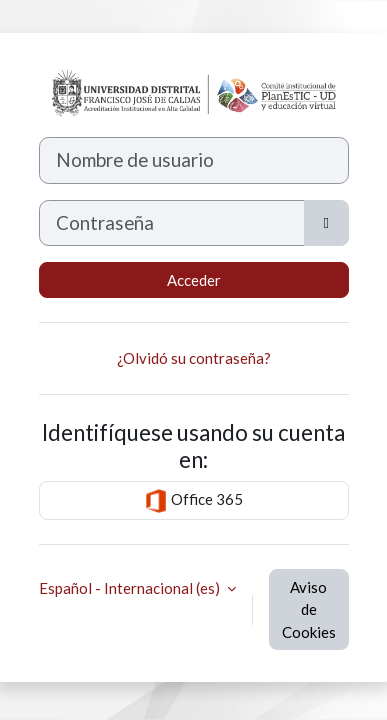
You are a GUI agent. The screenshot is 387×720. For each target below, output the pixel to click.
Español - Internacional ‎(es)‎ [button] (131, 588)
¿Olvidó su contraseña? (194, 358)
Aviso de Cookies (309, 609)
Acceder (194, 280)
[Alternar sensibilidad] (326, 223)
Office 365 (193, 501)
